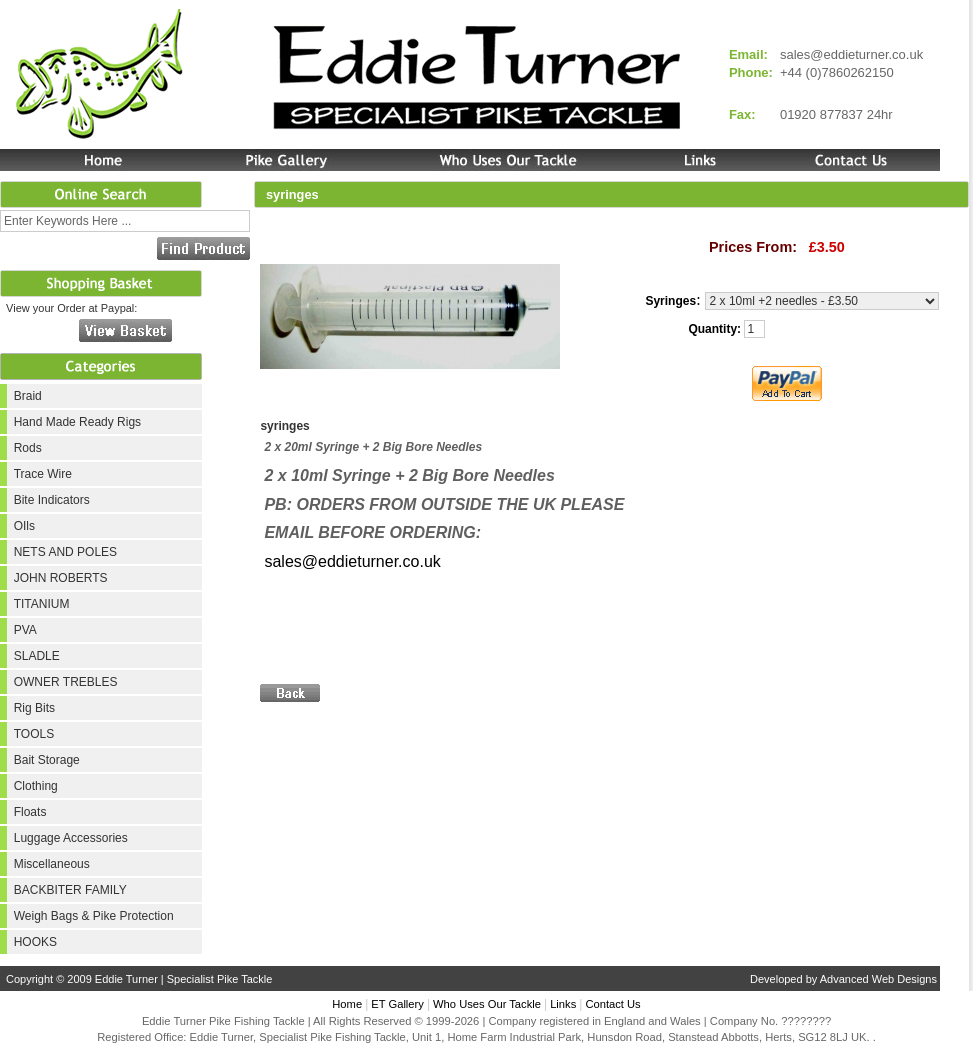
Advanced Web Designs (878, 979)
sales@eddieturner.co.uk (851, 54)
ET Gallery (397, 1004)
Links (563, 1004)
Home (347, 1004)
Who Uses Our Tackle (487, 1004)
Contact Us (612, 1004)
